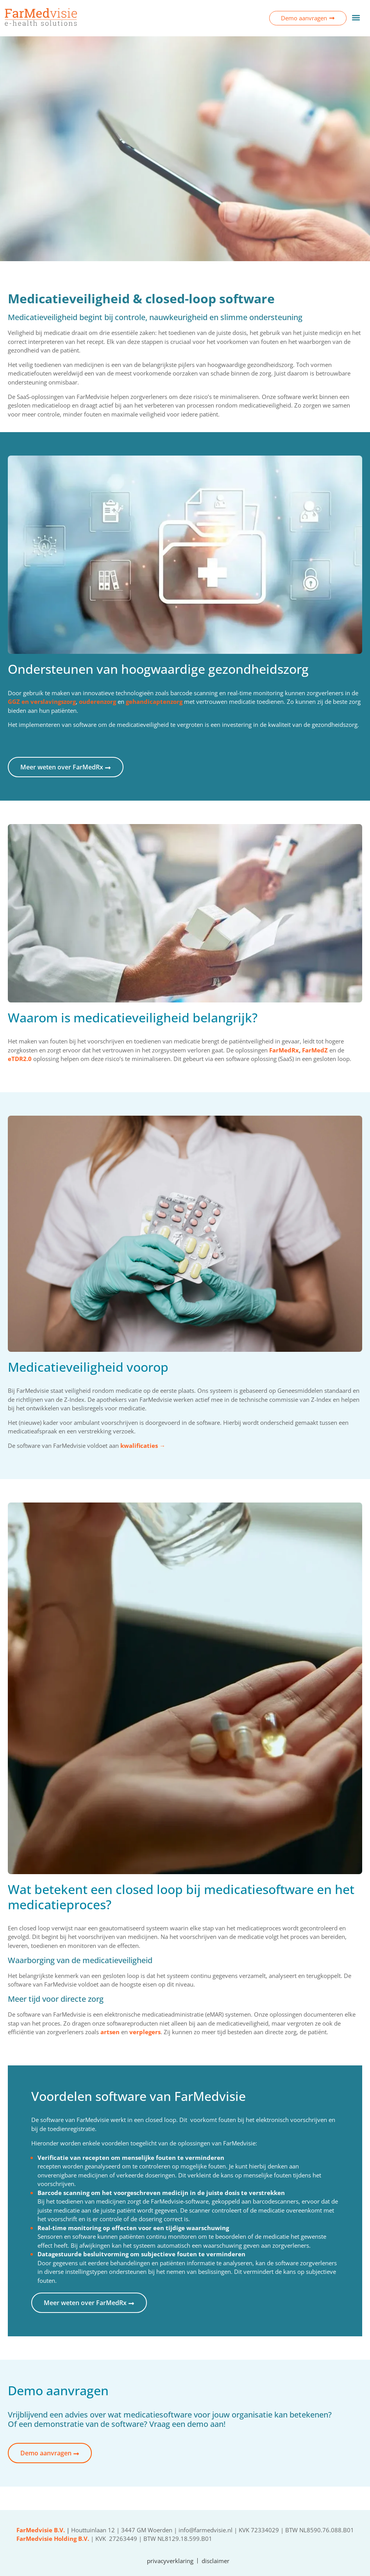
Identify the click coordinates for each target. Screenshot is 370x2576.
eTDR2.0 (20, 1059)
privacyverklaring (170, 2561)
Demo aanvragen (49, 2453)
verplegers (145, 2032)
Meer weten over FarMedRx (65, 767)
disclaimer (215, 2561)
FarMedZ (315, 1050)
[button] (355, 17)
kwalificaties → (142, 1445)
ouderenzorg (97, 701)
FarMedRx (284, 1050)
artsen (110, 2032)
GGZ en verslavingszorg (42, 701)
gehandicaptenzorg (154, 701)
